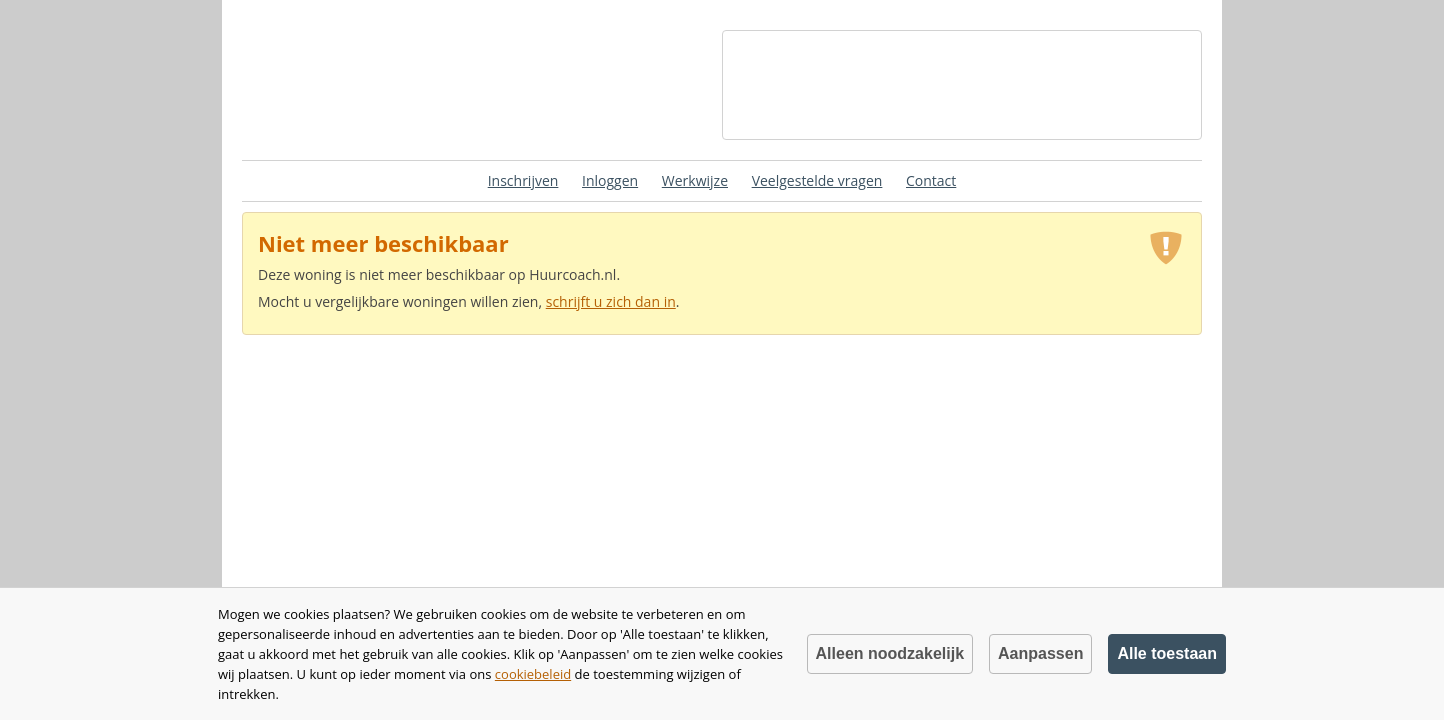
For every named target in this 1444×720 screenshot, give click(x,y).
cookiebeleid (533, 674)
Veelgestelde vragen (817, 180)
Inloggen (610, 180)
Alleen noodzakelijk (890, 653)
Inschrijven (523, 180)
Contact (931, 180)
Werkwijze (695, 180)
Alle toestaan (1167, 653)
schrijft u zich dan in (611, 301)
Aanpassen (1040, 653)
